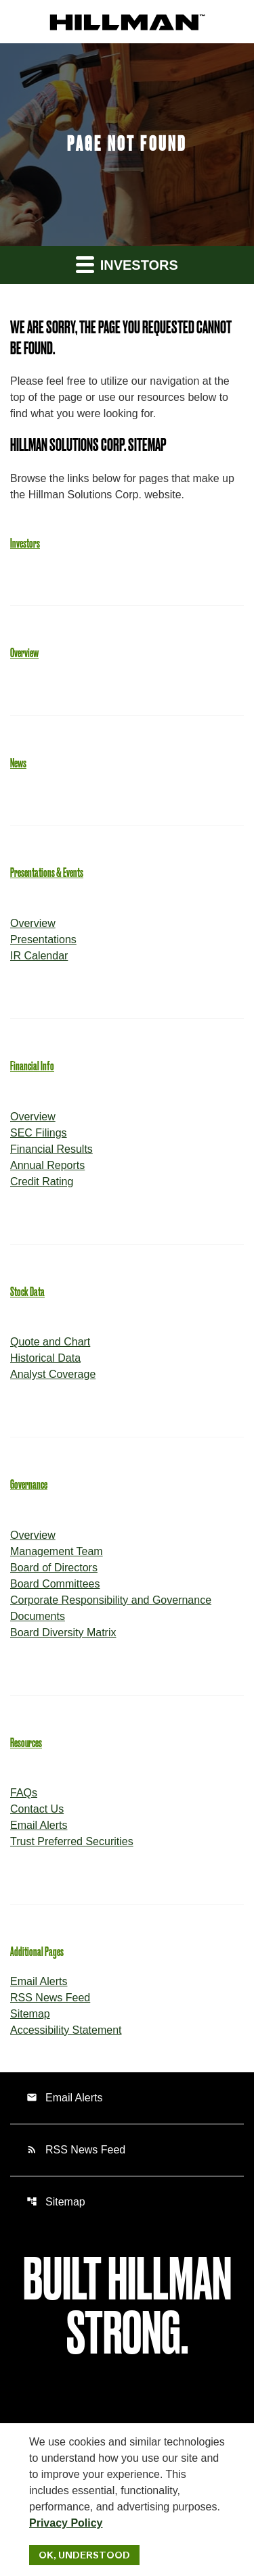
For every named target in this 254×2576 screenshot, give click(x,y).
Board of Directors (54, 1567)
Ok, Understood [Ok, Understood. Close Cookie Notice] (84, 2555)
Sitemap (30, 2014)
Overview (24, 653)
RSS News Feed (50, 1997)
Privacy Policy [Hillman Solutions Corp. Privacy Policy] (66, 2523)
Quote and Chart (50, 1341)
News (18, 763)
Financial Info (32, 1066)
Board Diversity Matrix (63, 1632)
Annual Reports (47, 1165)
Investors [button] (127, 264)
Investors (25, 544)
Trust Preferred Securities (71, 1841)
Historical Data (45, 1358)
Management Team (56, 1551)
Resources (26, 1743)
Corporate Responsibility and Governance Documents (110, 1608)
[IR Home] (127, 21)
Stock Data (27, 1292)
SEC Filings (38, 1133)
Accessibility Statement (66, 2030)
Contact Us (37, 1809)
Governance (28, 1485)
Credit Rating (41, 1181)
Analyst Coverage (53, 1374)
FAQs (23, 1792)
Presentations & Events (46, 873)
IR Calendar (39, 955)
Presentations (43, 939)
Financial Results (51, 1149)
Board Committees (55, 1584)
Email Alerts (38, 1825)
